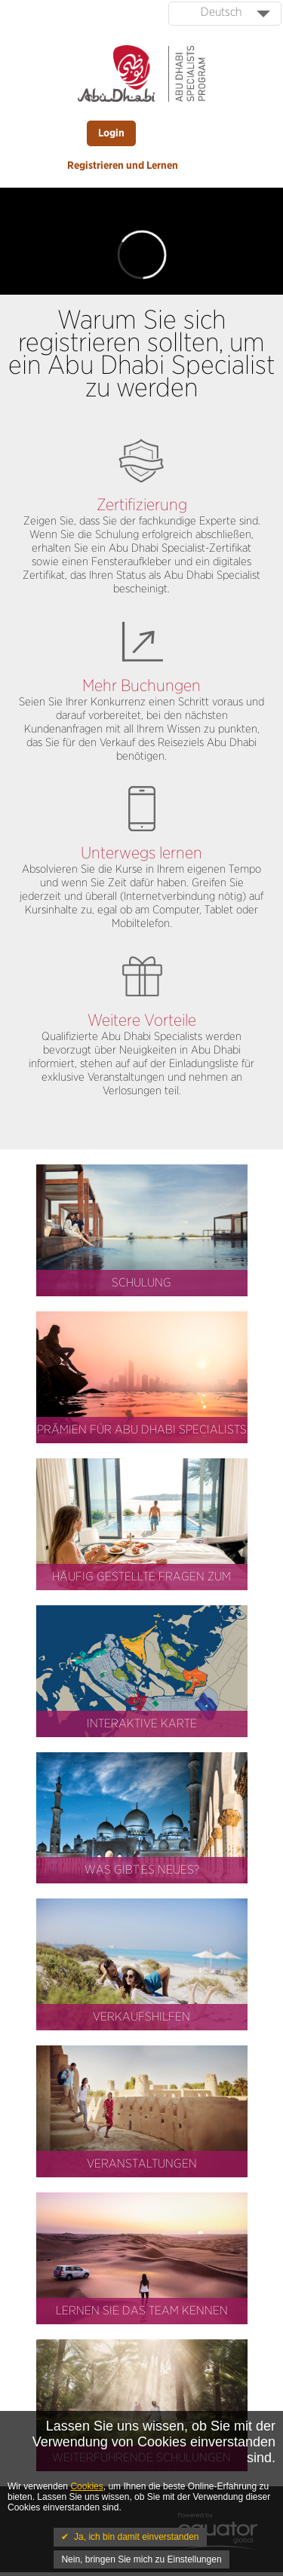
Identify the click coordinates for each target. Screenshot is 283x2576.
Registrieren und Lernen (122, 166)
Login (111, 133)
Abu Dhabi (133, 548)
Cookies (86, 2486)
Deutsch (221, 12)
